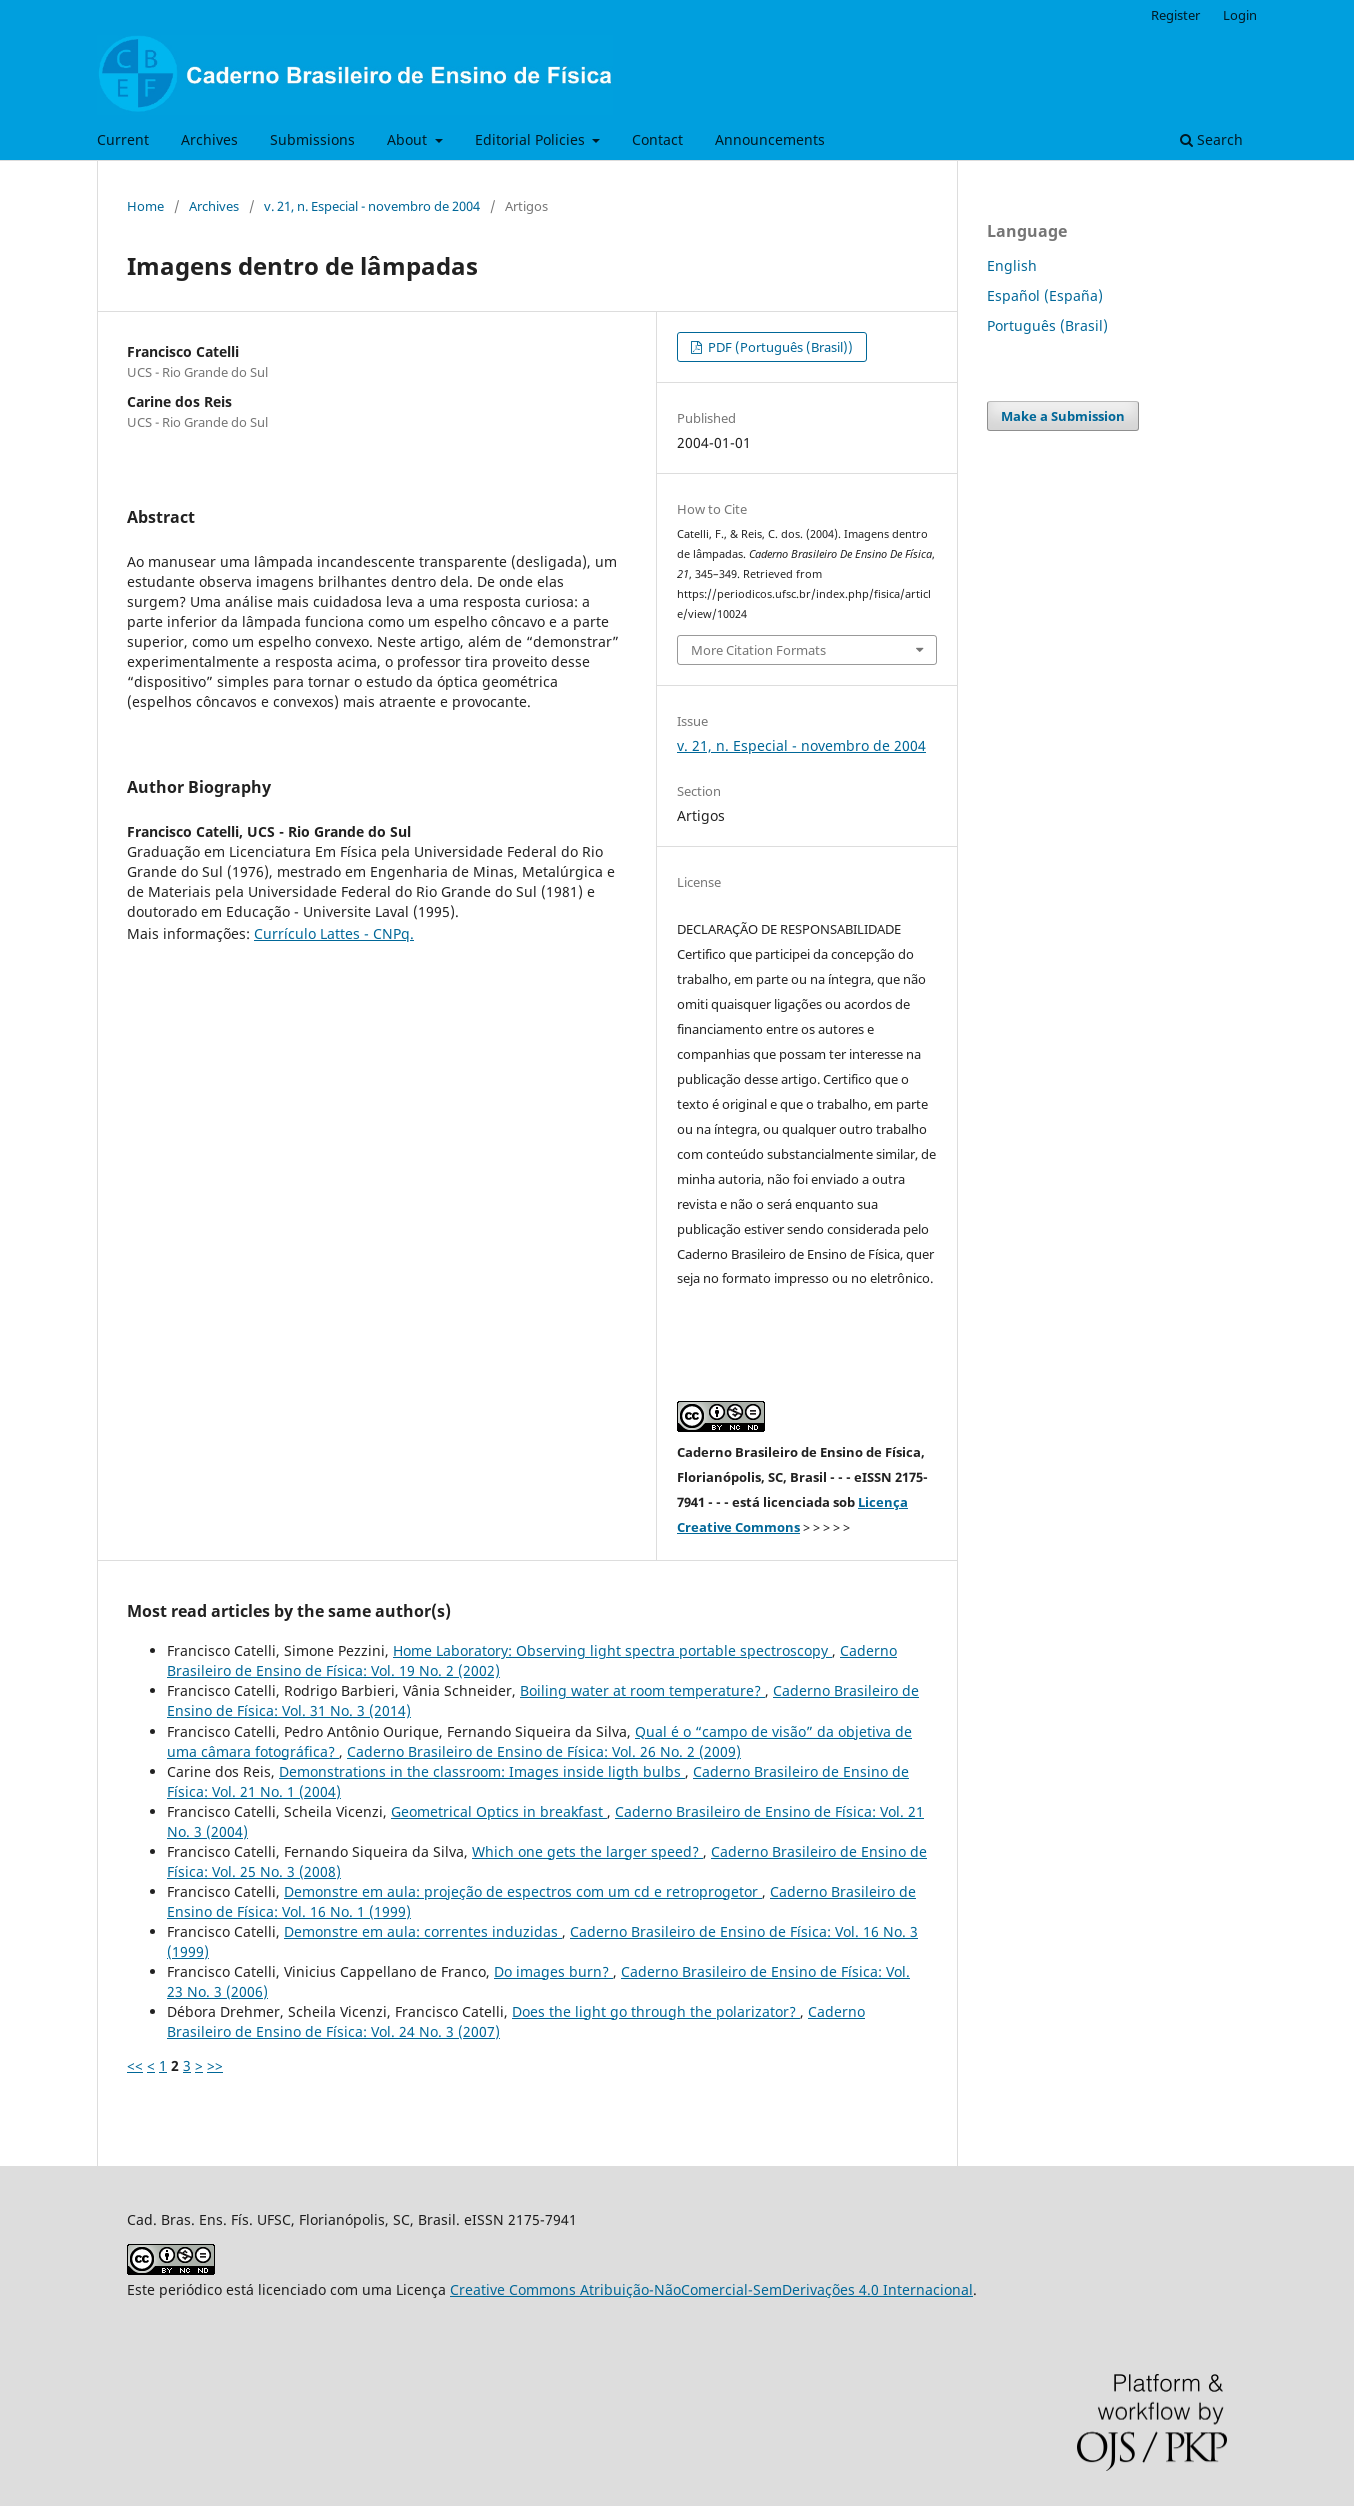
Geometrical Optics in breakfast (499, 1811)
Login (1240, 15)
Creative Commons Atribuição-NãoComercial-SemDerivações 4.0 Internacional (711, 2289)
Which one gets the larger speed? (587, 1851)
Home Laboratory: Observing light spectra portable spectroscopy (612, 1650)
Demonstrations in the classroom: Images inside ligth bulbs (482, 1771)
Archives (209, 139)
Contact (657, 139)
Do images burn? (553, 1971)
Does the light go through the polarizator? (656, 2011)
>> (215, 2065)
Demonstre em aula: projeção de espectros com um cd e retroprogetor (523, 1891)
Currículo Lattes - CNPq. (334, 933)
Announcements (770, 139)
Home (145, 206)
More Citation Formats (758, 650)
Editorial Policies (532, 139)
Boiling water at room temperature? (642, 1690)
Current (123, 139)
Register (1175, 15)
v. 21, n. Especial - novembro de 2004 (372, 206)
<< (135, 2065)
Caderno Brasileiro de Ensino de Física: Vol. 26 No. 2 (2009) (544, 1751)
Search (1211, 139)
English (1012, 265)
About (409, 139)
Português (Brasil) (1047, 325)
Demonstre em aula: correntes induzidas (423, 1931)
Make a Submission (1063, 416)
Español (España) (1045, 295)
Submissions (312, 139)
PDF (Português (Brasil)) (779, 347)
